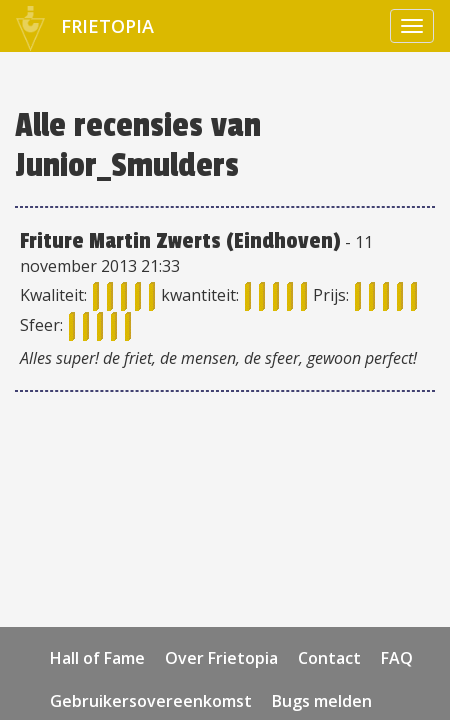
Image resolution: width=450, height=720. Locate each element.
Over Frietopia (221, 658)
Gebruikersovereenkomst (151, 701)
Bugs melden (322, 701)
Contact (329, 658)
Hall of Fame (97, 658)
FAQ (397, 658)
